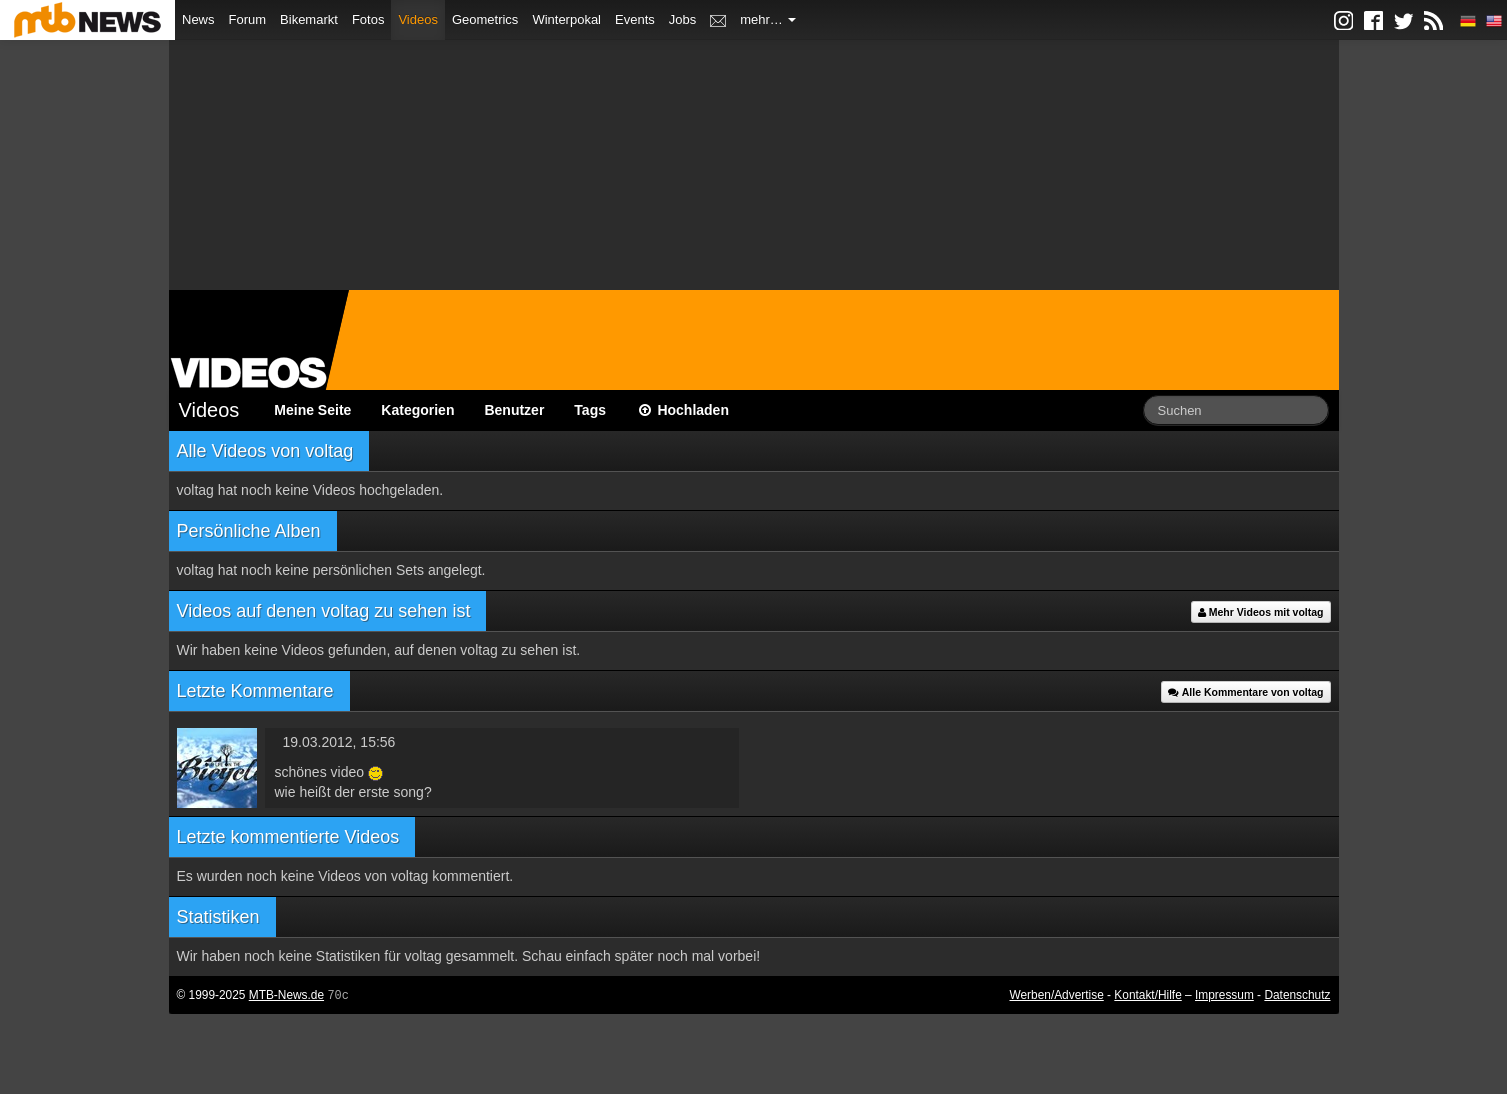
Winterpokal (566, 19)
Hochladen (682, 410)
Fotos (368, 19)
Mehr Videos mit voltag (1261, 612)
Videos (418, 19)
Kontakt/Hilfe (1147, 995)
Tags (590, 410)
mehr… (768, 19)
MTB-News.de (286, 995)
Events (635, 19)
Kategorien (417, 410)
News (198, 19)
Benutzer (514, 410)
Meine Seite (312, 410)
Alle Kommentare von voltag (1245, 692)
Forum (248, 19)
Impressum (1224, 995)
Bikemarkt (309, 19)
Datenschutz (1297, 995)
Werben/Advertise (1056, 995)
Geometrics (485, 19)
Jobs (682, 19)
